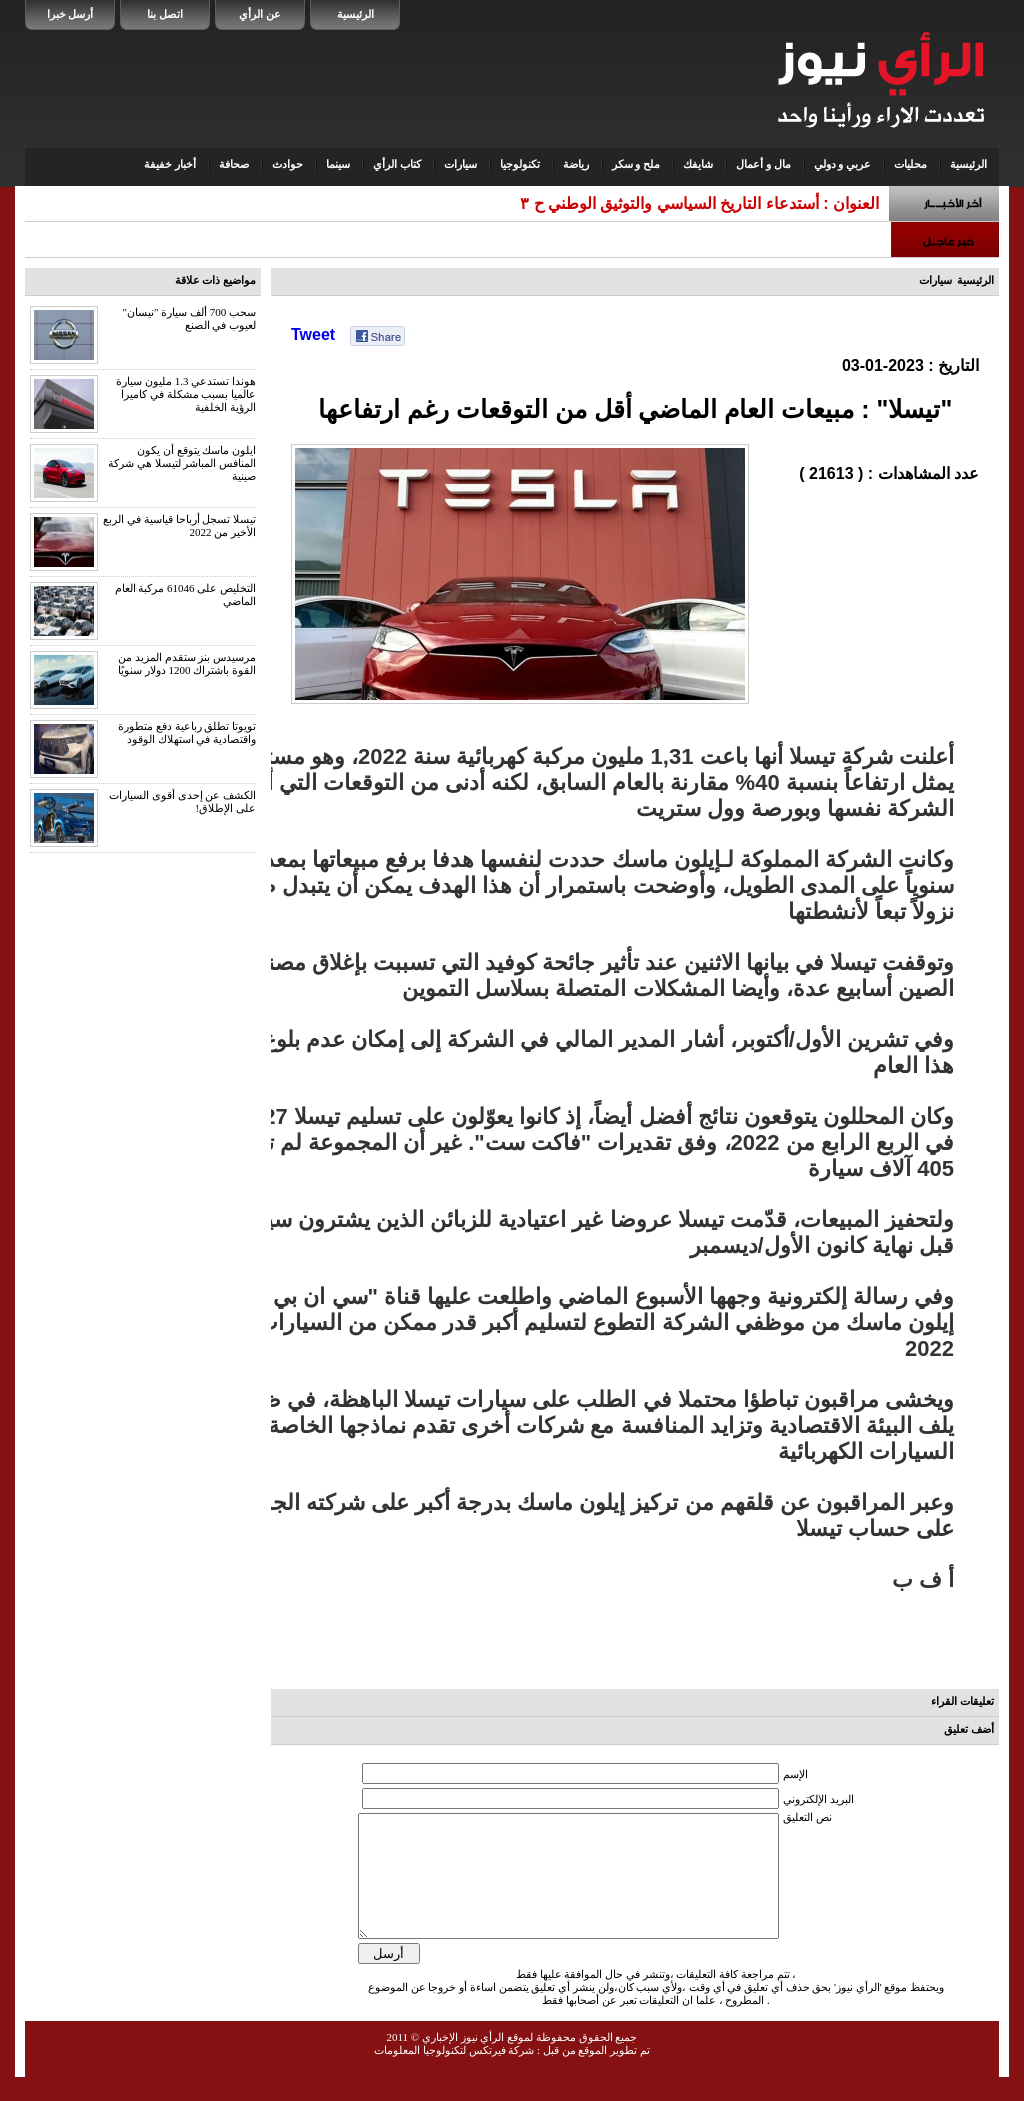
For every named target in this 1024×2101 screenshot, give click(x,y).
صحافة (234, 164)
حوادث (287, 164)
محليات (910, 164)
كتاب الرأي (397, 164)
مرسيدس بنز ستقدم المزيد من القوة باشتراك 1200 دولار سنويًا (187, 663)
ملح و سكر (636, 164)
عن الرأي (260, 14)
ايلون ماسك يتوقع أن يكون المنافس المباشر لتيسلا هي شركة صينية (182, 463)
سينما (338, 164)
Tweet (313, 334)
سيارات (460, 164)
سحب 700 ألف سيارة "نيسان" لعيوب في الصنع (189, 318)
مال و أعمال (763, 164)
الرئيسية (355, 14)
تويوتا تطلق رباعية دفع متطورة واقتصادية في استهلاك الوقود (187, 732)
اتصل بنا (165, 14)
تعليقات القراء (962, 1701)
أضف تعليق (969, 1729)
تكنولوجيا (520, 164)
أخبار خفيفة (170, 164)
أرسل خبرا (70, 14)
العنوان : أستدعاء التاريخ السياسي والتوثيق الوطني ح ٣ (699, 203)
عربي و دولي (843, 164)
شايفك (698, 164)
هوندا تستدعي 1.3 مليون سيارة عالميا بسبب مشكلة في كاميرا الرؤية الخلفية (186, 394)
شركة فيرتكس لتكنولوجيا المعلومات (454, 2074)
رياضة (576, 164)
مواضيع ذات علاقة (216, 280)
